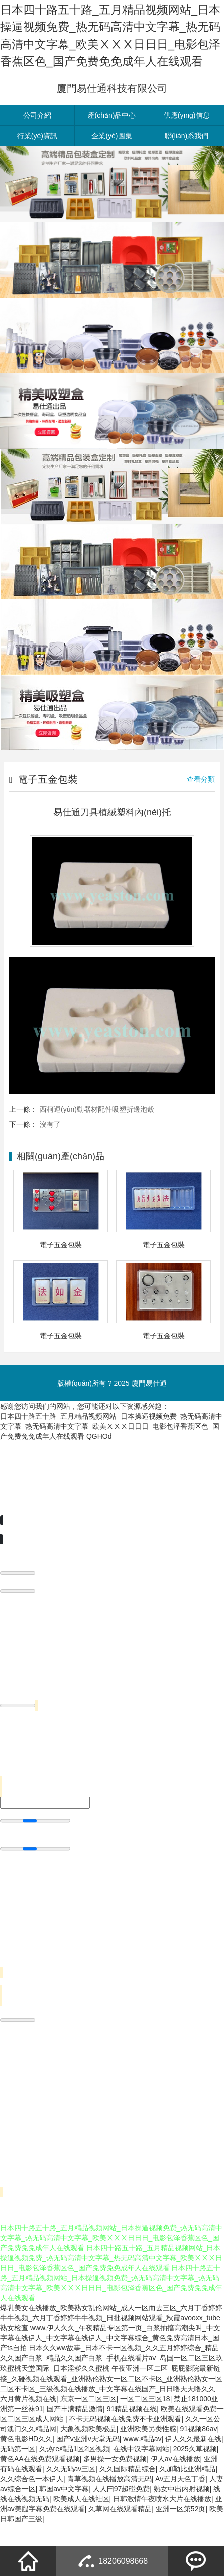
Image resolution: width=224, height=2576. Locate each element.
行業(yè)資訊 (37, 170)
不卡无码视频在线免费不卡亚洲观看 (125, 2453)
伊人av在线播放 (175, 2493)
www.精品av (142, 2473)
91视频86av (198, 2463)
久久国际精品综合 (127, 2503)
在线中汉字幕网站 (141, 2483)
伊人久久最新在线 (193, 2473)
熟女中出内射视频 (182, 2523)
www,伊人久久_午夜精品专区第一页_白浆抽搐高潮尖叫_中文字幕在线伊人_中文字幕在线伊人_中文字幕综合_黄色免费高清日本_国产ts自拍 (110, 2372)
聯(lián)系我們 (186, 170)
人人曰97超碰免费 (121, 2523)
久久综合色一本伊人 (31, 2513)
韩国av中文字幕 (64, 2523)
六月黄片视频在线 (28, 2433)
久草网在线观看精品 (120, 2543)
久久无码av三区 (71, 2503)
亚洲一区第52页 (181, 2543)
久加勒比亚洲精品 (187, 2503)
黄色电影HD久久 (26, 2473)
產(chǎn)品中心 (112, 150)
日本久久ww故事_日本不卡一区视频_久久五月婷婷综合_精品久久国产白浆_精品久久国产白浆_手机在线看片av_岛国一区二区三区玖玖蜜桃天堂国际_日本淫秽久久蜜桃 (111, 2393)
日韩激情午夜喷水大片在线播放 (162, 2533)
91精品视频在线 (132, 2443)
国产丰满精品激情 (75, 2443)
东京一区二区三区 (88, 2433)
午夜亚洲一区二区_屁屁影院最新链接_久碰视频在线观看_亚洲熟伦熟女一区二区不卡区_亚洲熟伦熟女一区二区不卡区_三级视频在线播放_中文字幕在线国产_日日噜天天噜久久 (111, 2413)
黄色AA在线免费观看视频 (40, 2493)
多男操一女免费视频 (115, 2493)
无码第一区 (17, 2483)
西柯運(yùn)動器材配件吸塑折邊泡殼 (97, 1143)
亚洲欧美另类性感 (148, 2463)
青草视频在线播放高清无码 (109, 2513)
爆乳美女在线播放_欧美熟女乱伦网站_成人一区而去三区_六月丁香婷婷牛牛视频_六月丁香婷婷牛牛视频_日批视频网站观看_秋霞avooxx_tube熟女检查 (111, 2352)
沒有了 (50, 1158)
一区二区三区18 (145, 2433)
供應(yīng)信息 (187, 150)
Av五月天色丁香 (180, 2513)
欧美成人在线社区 (81, 2533)
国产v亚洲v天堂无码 (88, 2473)
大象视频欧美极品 (88, 2463)
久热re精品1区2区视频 (74, 2483)
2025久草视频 (195, 2483)
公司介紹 (37, 150)
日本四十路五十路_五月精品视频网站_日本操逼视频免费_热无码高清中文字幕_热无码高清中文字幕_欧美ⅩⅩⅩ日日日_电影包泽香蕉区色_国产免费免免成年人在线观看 (111, 1460)
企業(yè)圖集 (111, 170)
